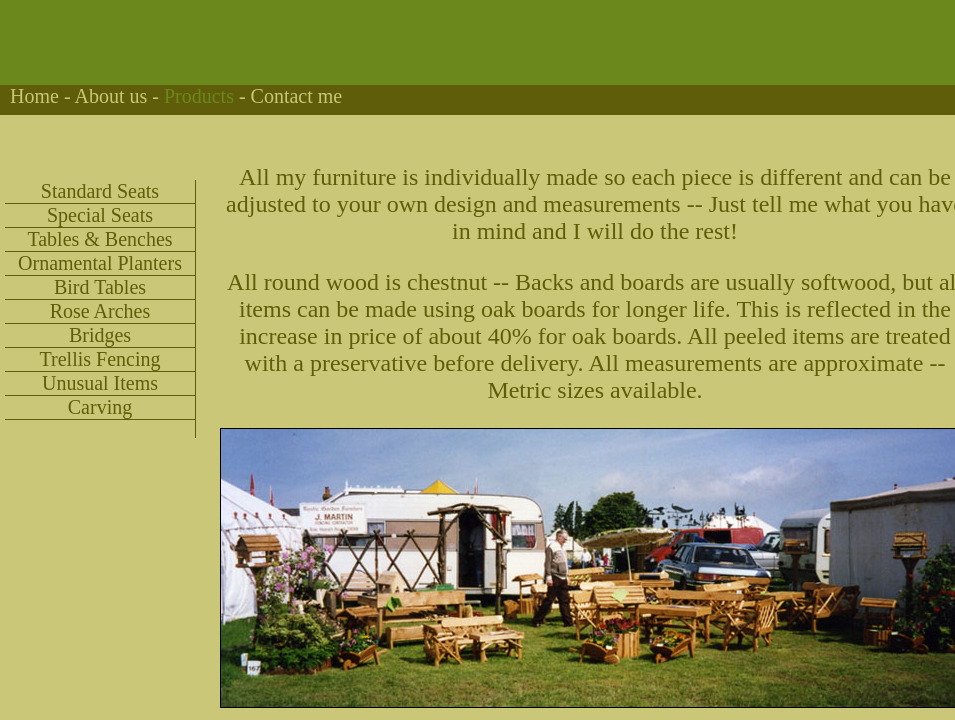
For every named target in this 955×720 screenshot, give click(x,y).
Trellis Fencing (100, 359)
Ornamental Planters (100, 263)
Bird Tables (100, 287)
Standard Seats (100, 191)
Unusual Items (100, 383)
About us (110, 96)
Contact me (297, 96)
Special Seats (100, 215)
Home (34, 96)
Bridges (100, 335)
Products (199, 96)
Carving (100, 407)
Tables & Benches (99, 239)
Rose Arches (100, 311)
